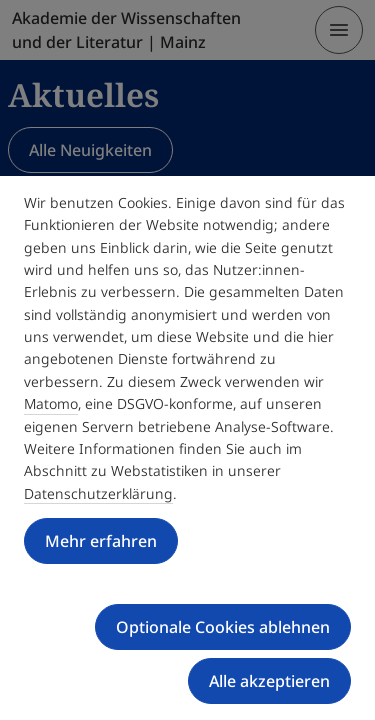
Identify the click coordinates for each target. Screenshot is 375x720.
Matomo (51, 403)
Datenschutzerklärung (98, 493)
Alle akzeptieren (269, 681)
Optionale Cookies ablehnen (223, 627)
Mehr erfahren (101, 541)
